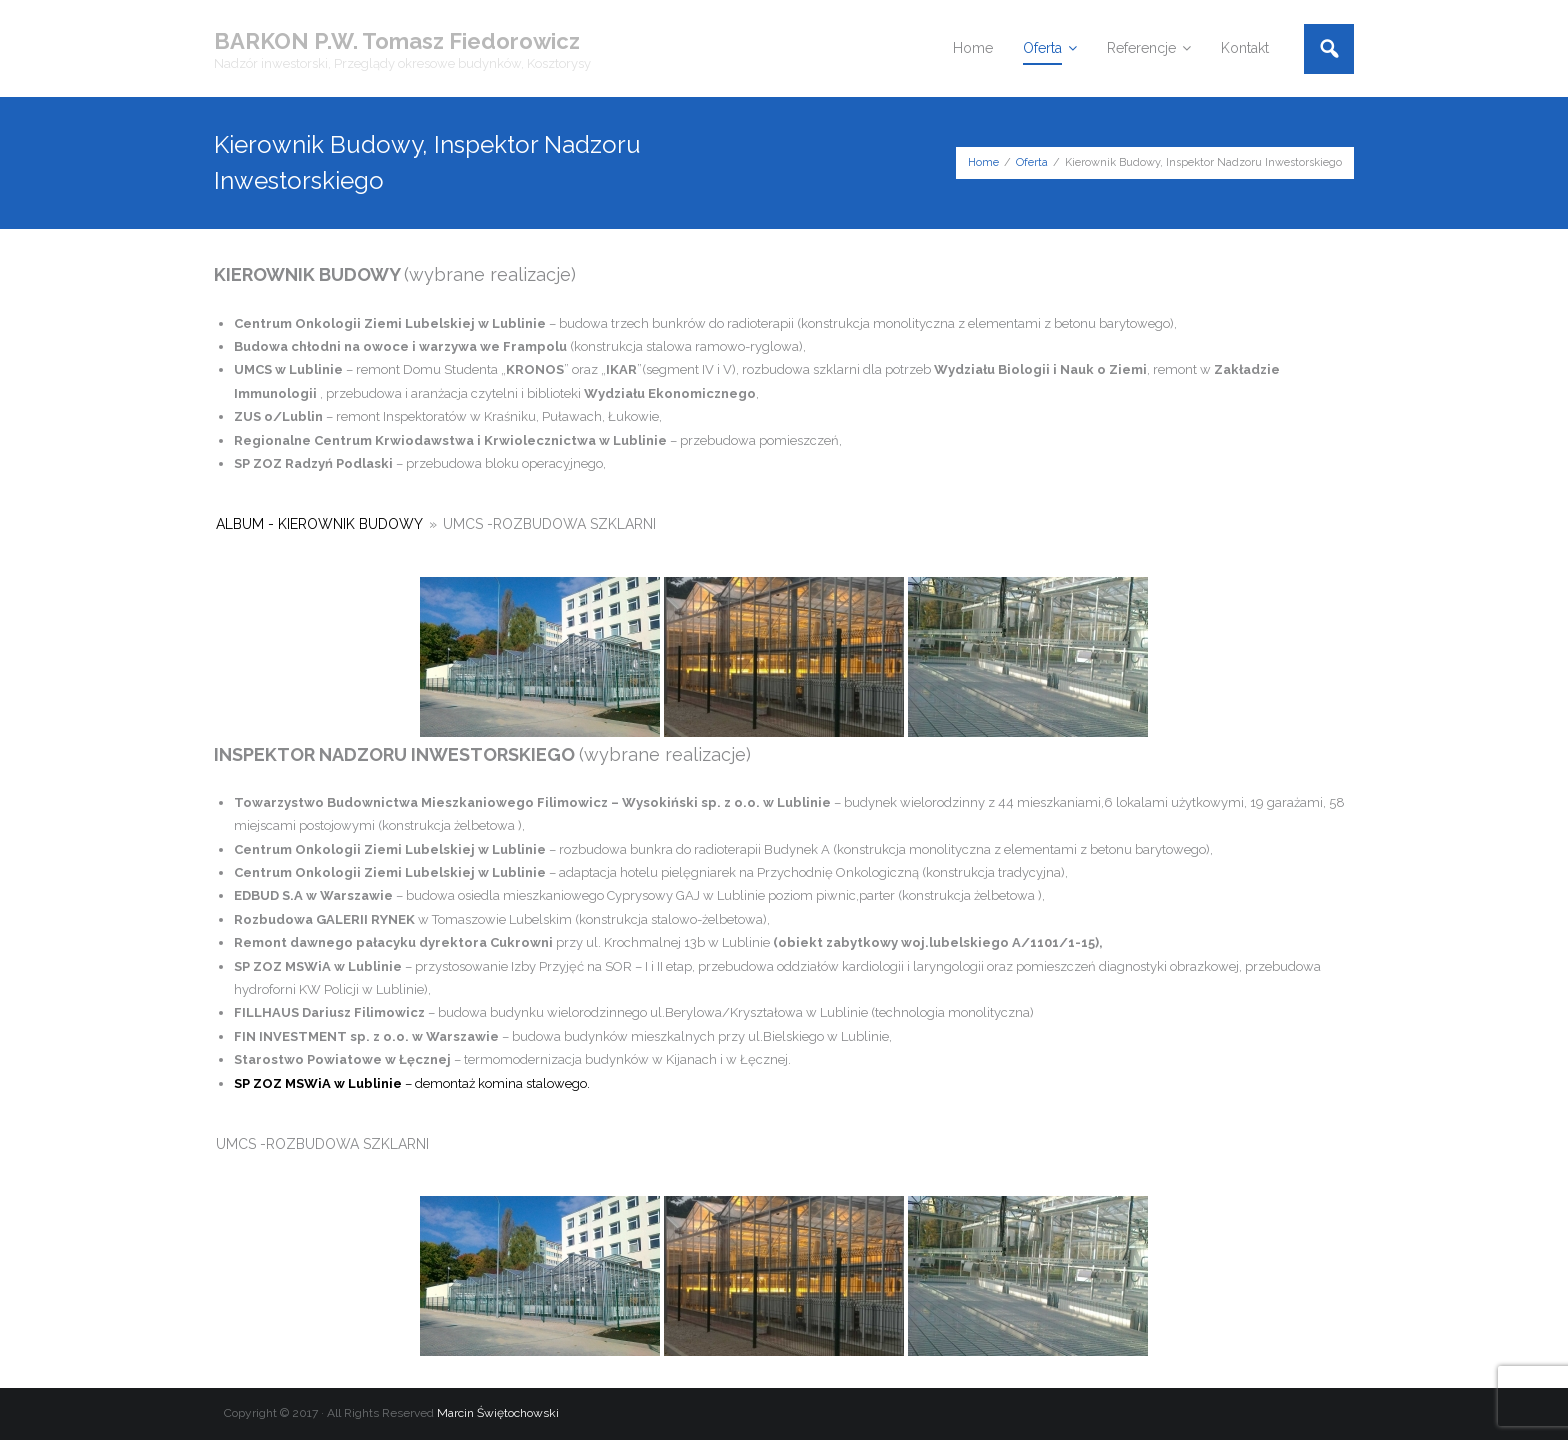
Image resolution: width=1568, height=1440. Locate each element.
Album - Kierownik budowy (319, 524)
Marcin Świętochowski (498, 1413)
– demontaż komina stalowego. (412, 1083)
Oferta (1032, 162)
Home (983, 162)
